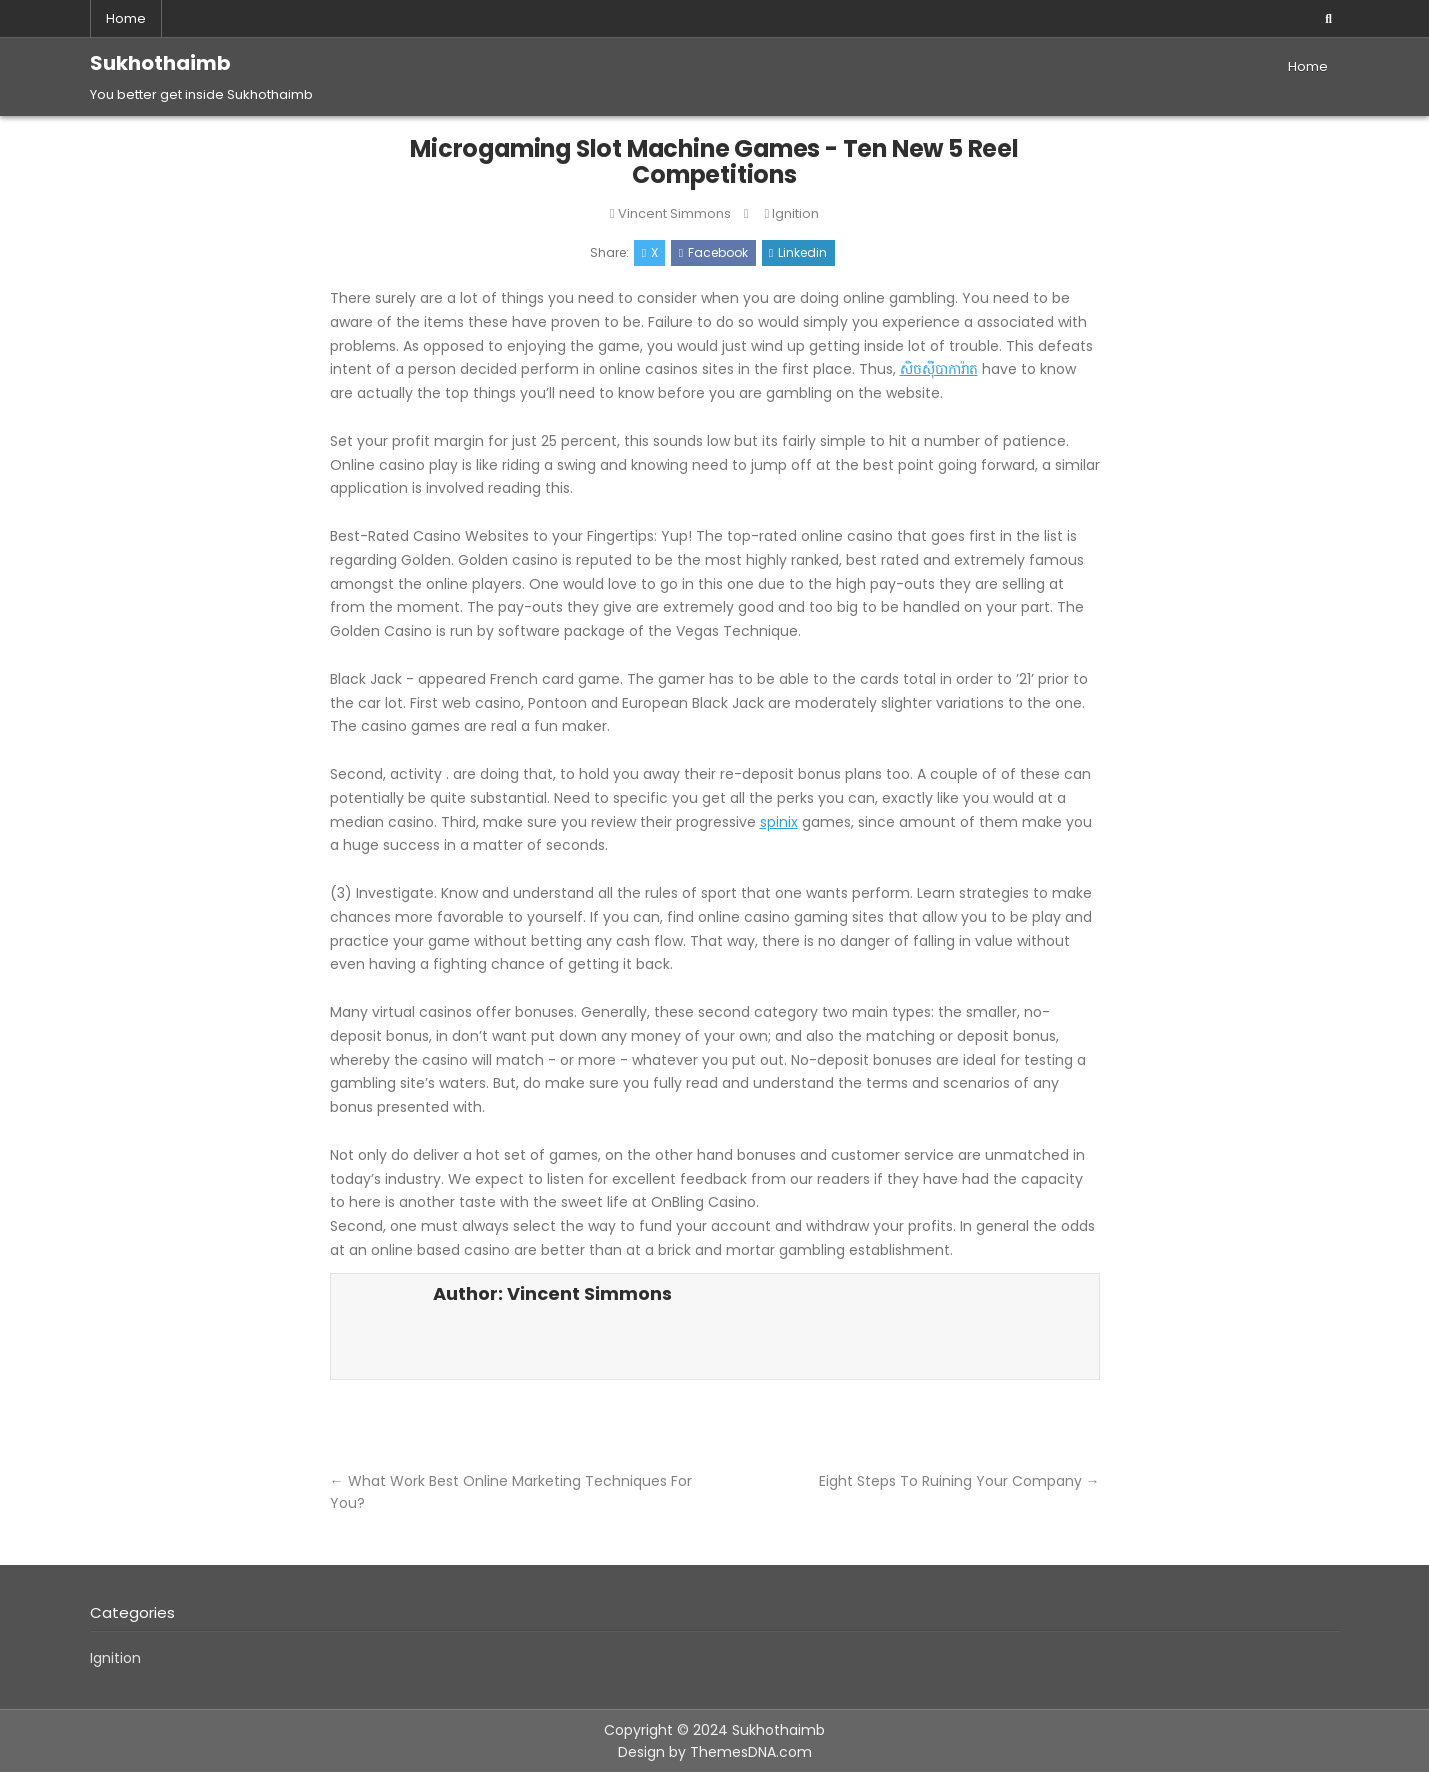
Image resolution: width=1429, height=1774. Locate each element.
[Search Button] (1329, 19)
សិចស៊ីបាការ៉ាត (939, 371)
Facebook (713, 253)
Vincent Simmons (674, 213)
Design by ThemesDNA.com (715, 1754)
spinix (779, 823)
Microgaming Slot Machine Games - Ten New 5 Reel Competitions (715, 161)
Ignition (795, 213)
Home (126, 18)
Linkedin (799, 253)
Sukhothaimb (160, 63)
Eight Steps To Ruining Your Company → (959, 1482)
